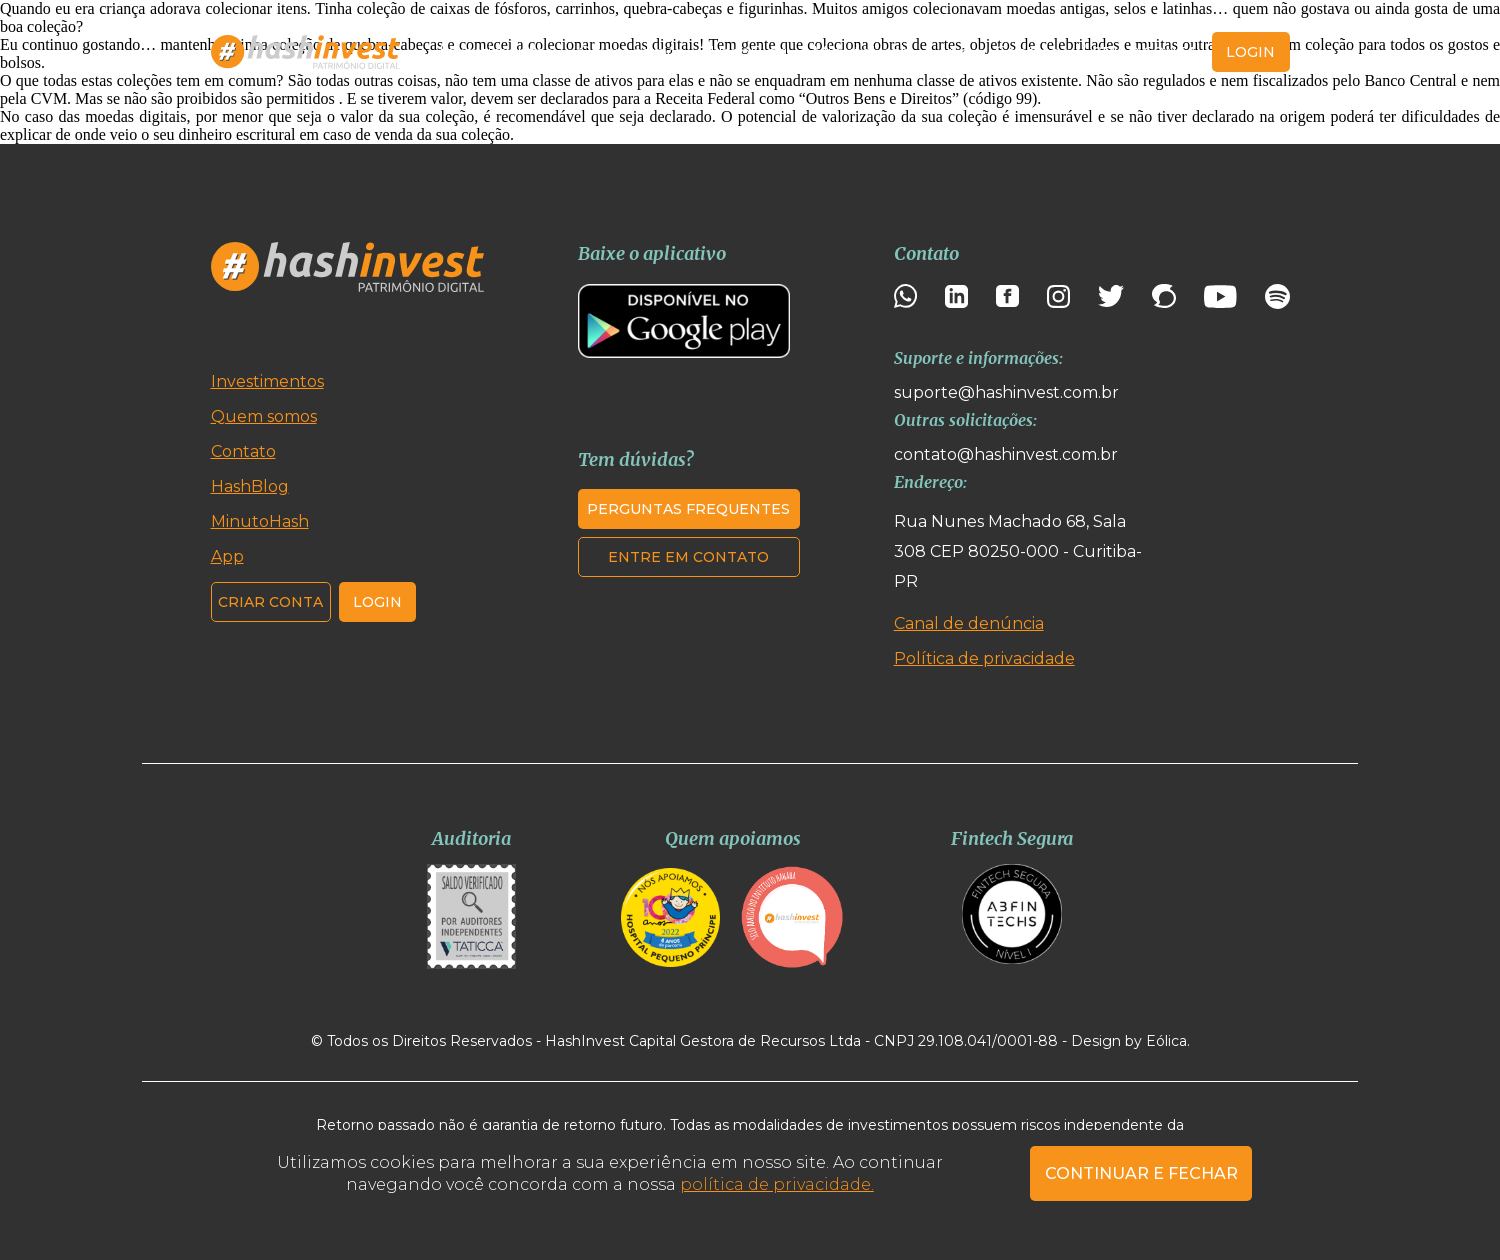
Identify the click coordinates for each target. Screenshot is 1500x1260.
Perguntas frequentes (688, 509)
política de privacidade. (777, 1184)
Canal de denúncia (969, 623)
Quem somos (631, 52)
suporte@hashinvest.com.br (1006, 392)
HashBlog (749, 52)
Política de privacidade (984, 658)
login (1250, 52)
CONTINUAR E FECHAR (1141, 1173)
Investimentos (495, 52)
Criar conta (1144, 52)
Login (377, 602)
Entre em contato (688, 557)
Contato (1027, 52)
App (953, 52)
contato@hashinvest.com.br (1006, 454)
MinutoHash (862, 52)
